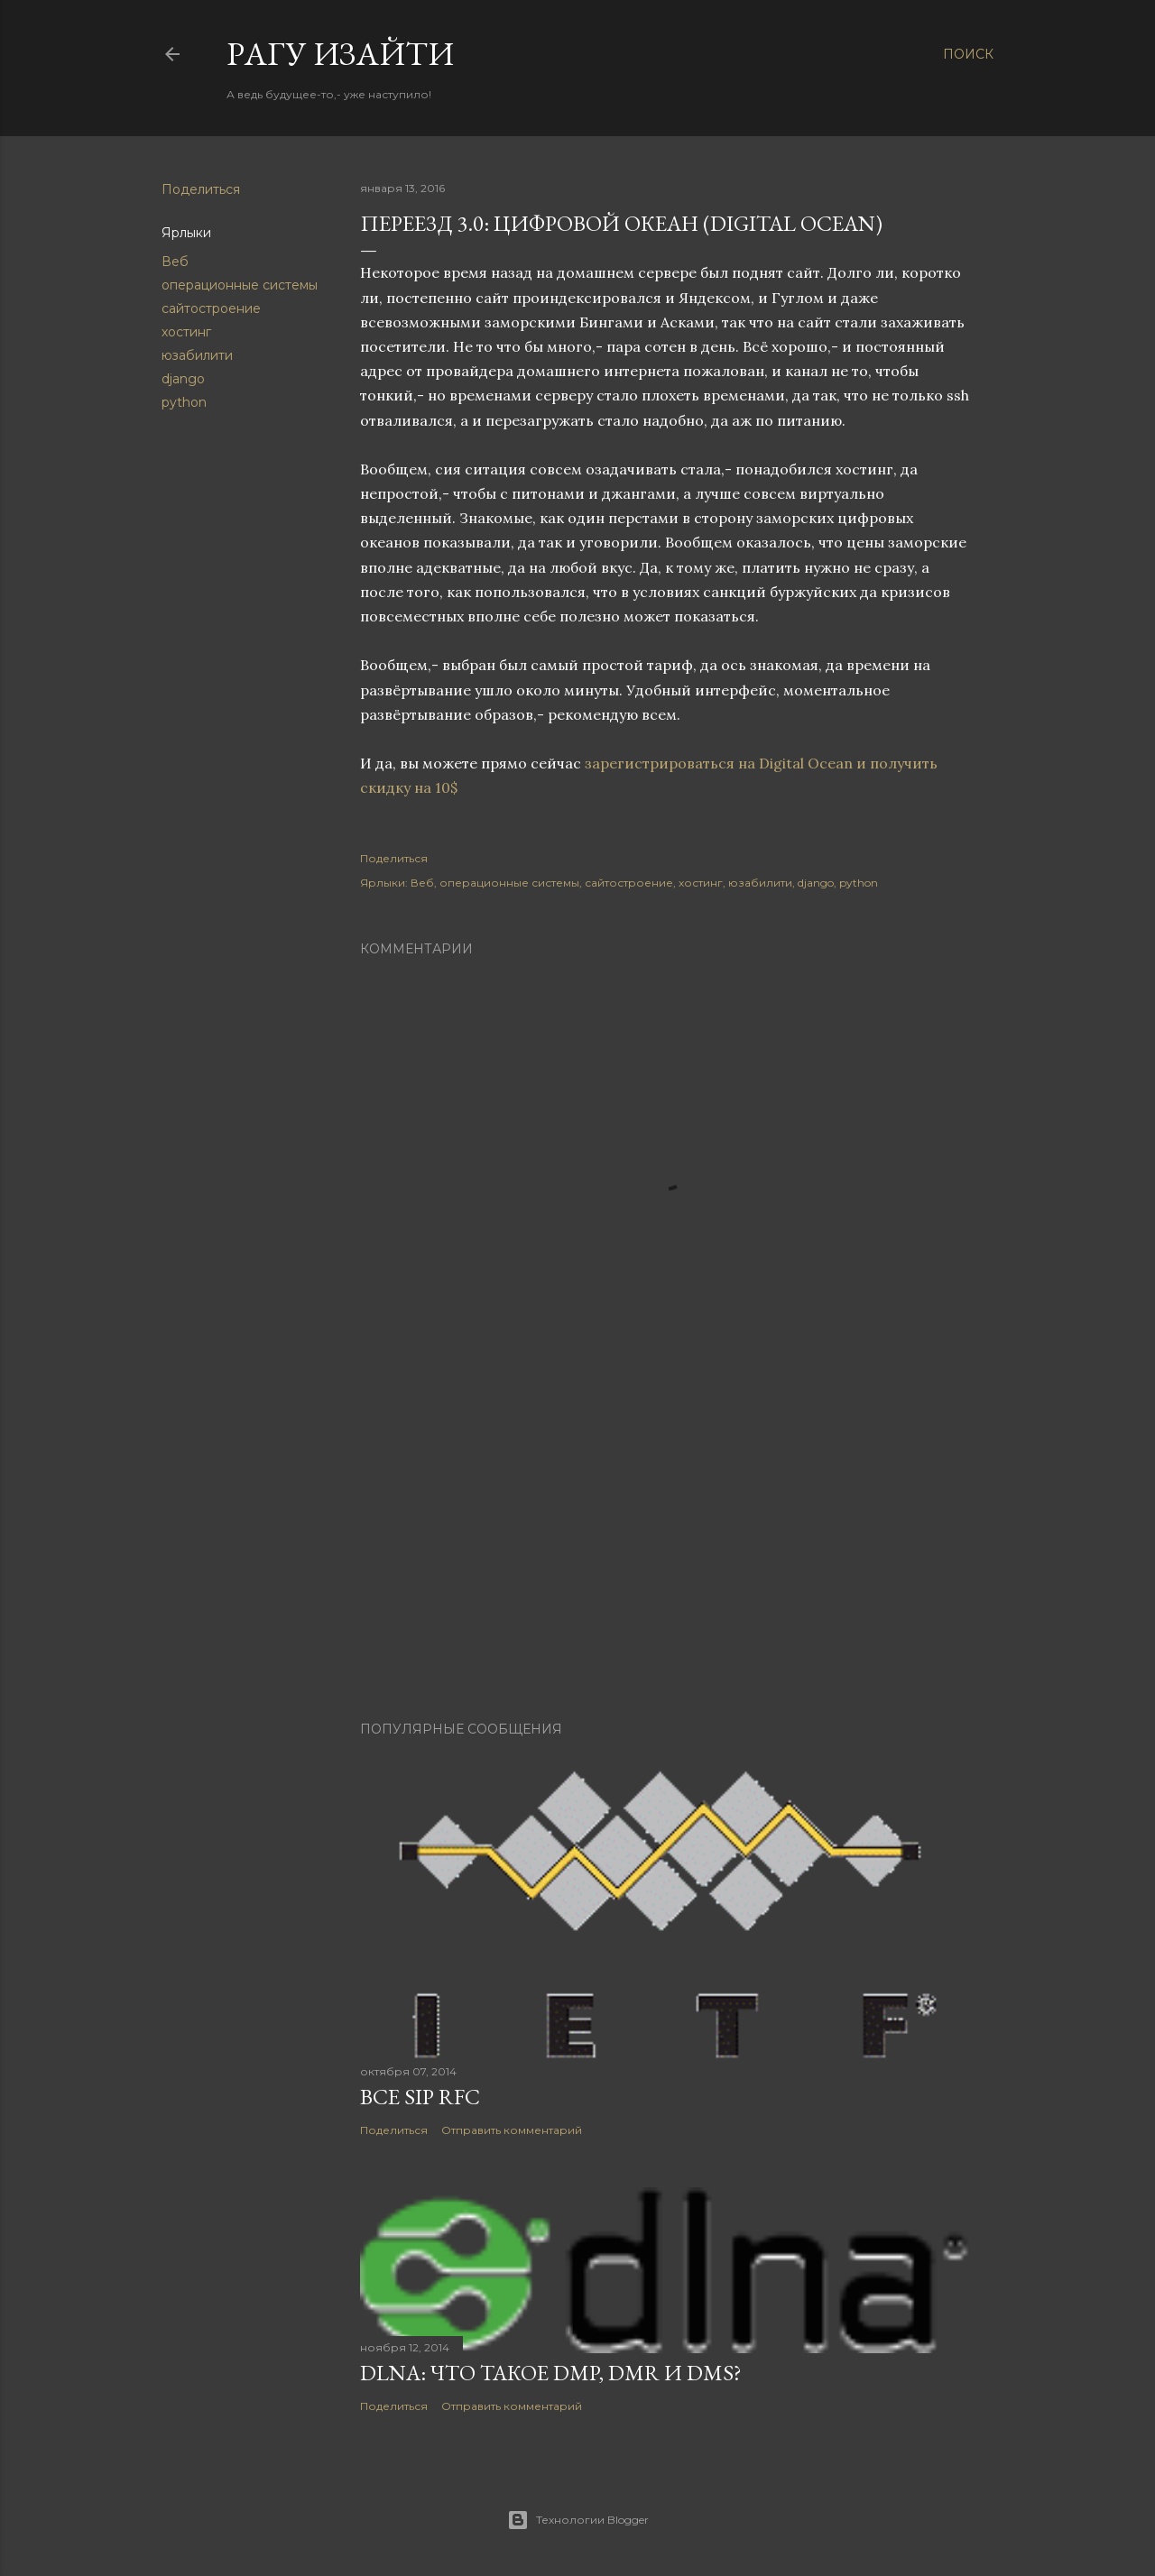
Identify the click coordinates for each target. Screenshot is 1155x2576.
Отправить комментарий (511, 2130)
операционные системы (240, 285)
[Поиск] (968, 54)
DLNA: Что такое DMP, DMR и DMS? (551, 2373)
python (184, 402)
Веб (175, 261)
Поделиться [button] (201, 189)
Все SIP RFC (420, 2097)
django (183, 379)
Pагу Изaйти (340, 53)
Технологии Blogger (578, 2520)
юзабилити (197, 355)
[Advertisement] (667, 1549)
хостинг (186, 332)
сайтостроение (211, 308)
